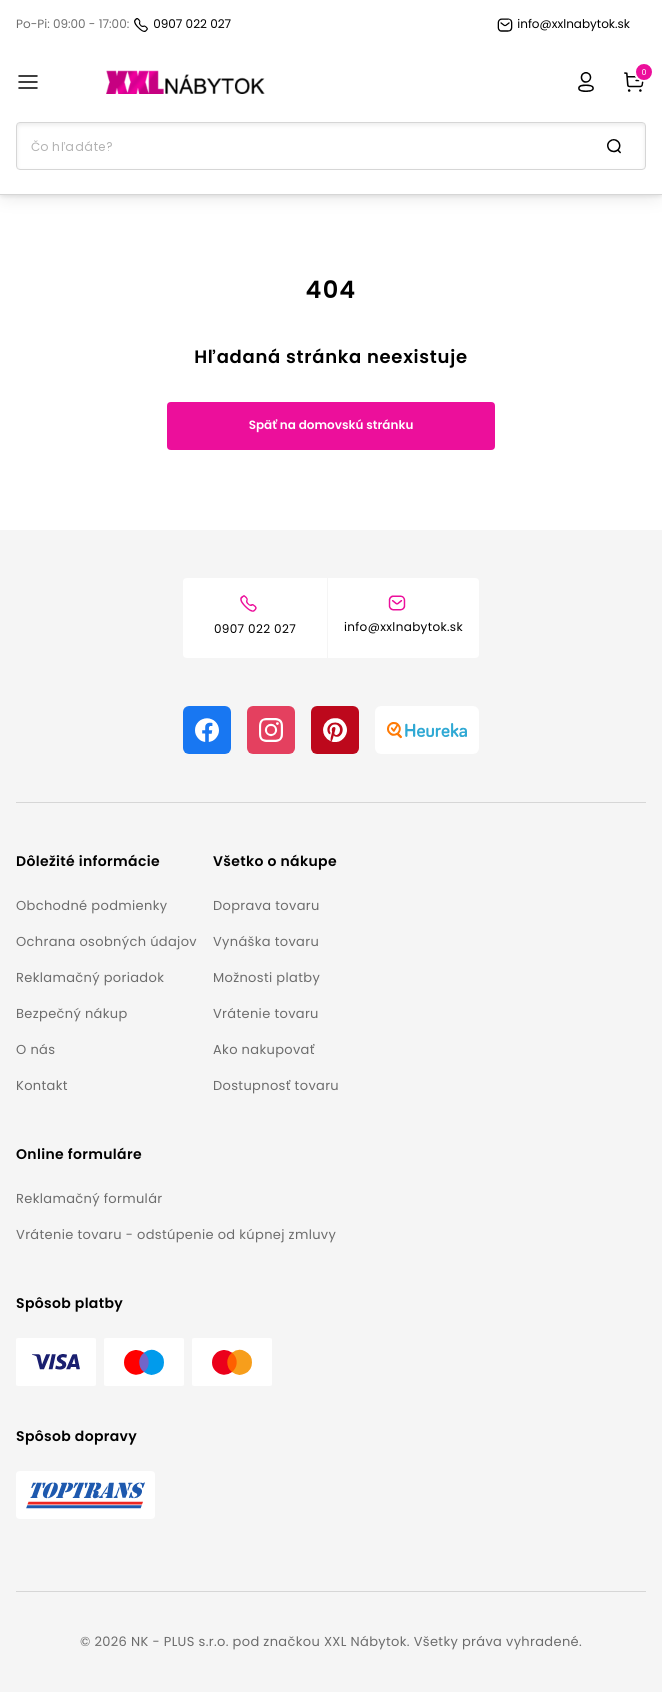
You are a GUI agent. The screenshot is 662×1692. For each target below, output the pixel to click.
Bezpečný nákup (72, 1013)
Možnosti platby (266, 977)
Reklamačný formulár (89, 1198)
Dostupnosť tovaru (276, 1085)
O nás (35, 1049)
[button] (106, 861)
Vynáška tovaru (266, 941)
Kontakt (42, 1085)
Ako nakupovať (264, 1049)
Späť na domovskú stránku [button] (331, 425)
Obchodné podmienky (91, 905)
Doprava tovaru (266, 905)
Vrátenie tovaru (266, 1013)
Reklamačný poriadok (90, 977)
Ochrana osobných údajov (106, 941)
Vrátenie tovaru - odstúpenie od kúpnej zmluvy (176, 1234)
